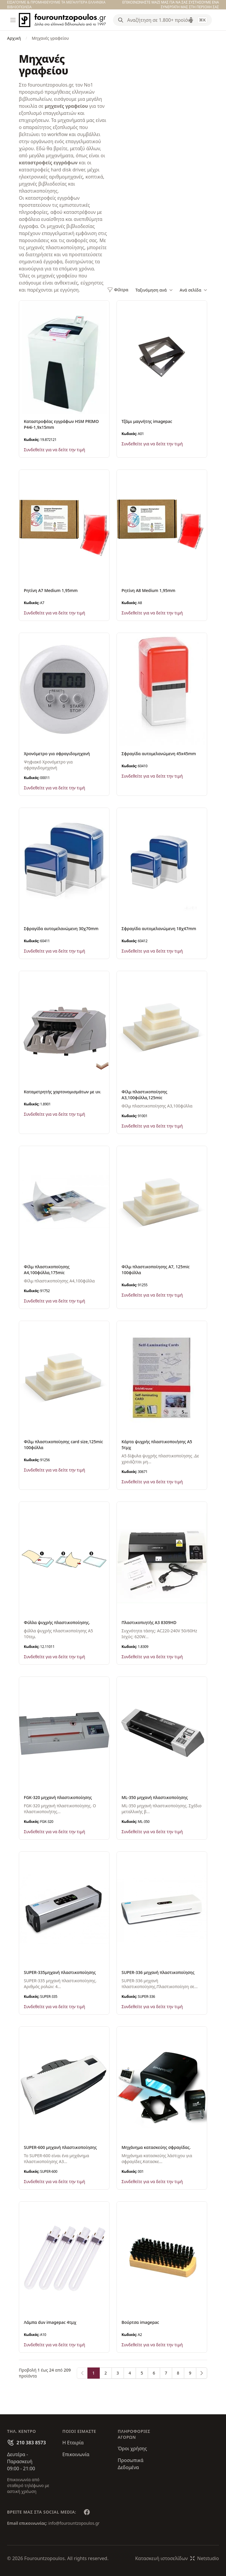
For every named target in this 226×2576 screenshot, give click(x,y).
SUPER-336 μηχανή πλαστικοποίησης (158, 1972)
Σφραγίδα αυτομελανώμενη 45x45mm (159, 753)
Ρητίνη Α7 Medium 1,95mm (51, 590)
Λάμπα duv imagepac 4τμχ (50, 2322)
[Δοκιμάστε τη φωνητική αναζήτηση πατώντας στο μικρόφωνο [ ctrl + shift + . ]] (191, 20)
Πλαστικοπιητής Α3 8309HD (149, 1622)
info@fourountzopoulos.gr (73, 2523)
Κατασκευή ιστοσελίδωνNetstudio (177, 2558)
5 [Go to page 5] (142, 2373)
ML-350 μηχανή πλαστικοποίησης (155, 1797)
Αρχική (14, 38)
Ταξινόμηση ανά (153, 290)
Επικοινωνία (75, 2454)
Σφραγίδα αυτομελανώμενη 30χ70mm (61, 928)
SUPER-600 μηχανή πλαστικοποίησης (60, 2147)
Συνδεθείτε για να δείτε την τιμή (54, 449)
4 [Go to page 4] (130, 2373)
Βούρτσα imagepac (140, 2322)
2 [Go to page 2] (105, 2373)
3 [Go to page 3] (118, 2373)
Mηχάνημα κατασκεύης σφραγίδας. (156, 2147)
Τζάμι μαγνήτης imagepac (147, 421)
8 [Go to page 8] (178, 2373)
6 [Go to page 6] (154, 2373)
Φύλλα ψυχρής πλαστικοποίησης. (57, 1622)
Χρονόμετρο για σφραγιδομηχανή (57, 753)
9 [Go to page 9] (190, 2373)
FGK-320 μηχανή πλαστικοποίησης (58, 1797)
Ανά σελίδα (193, 290)
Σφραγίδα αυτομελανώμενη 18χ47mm (159, 928)
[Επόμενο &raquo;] (201, 2373)
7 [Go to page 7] (166, 2373)
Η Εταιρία (73, 2442)
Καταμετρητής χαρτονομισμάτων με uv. (62, 1091)
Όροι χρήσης (132, 2448)
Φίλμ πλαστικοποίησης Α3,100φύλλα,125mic (144, 1094)
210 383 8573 (31, 2442)
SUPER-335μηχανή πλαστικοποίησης (60, 1972)
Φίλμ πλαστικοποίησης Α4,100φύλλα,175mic (47, 1269)
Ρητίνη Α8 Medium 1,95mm (148, 590)
